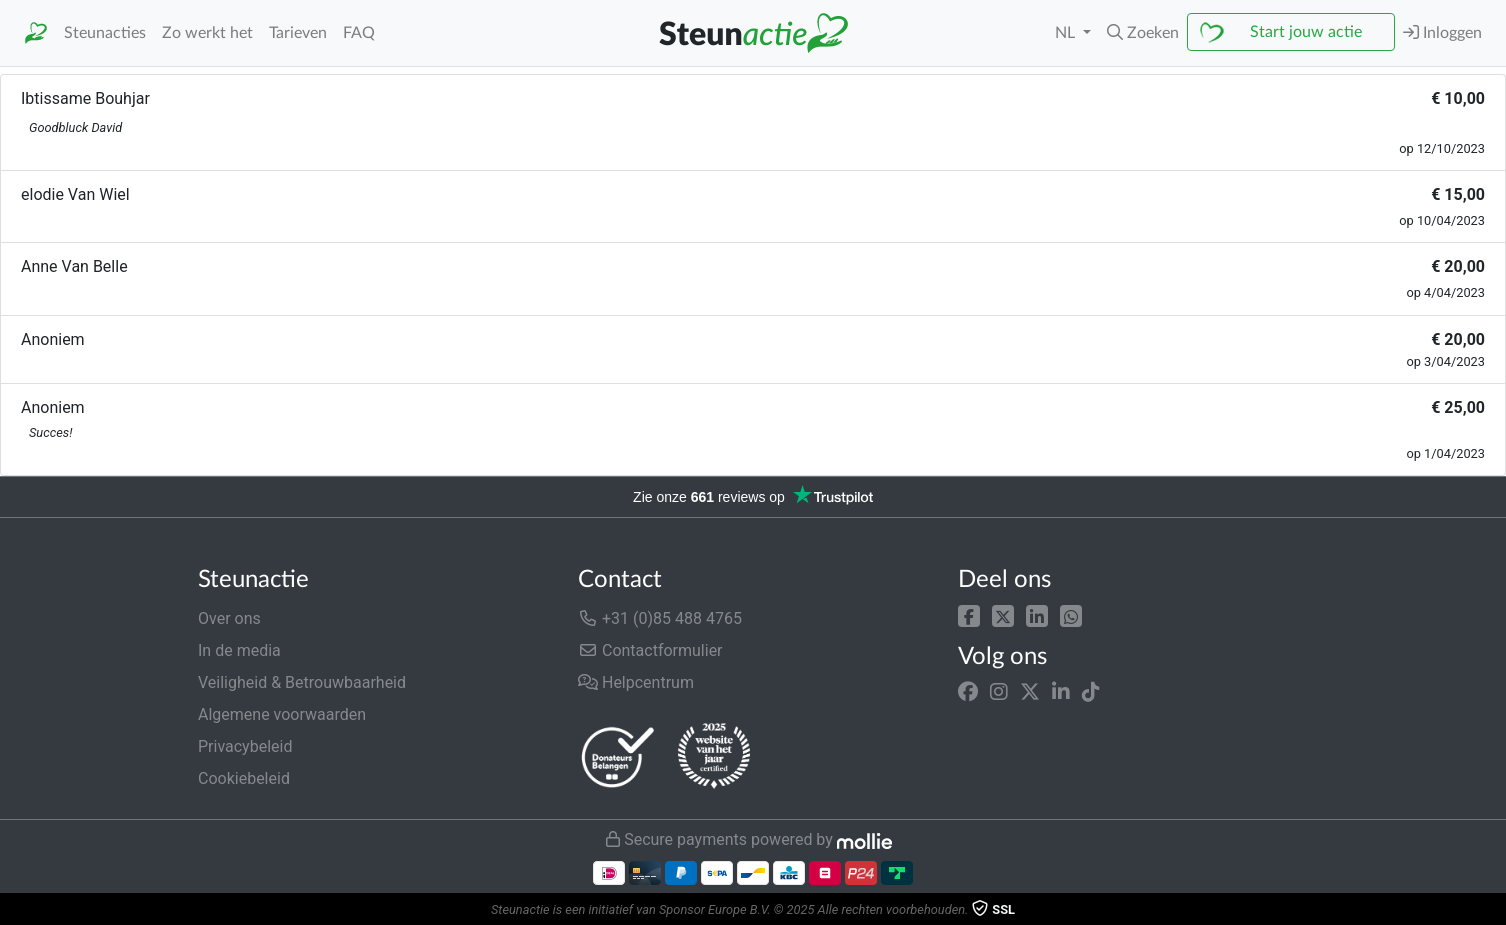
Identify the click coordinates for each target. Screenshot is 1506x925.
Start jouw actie (1306, 32)
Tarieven (298, 33)
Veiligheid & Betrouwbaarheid (302, 682)
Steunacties (105, 33)
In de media (239, 650)
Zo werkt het (207, 33)
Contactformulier (650, 650)
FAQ (359, 33)
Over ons (229, 618)
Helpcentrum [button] (636, 682)
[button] (1143, 33)
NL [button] (1067, 33)
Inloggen (1442, 32)
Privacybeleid (245, 746)
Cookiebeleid (244, 778)
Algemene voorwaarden (282, 714)
